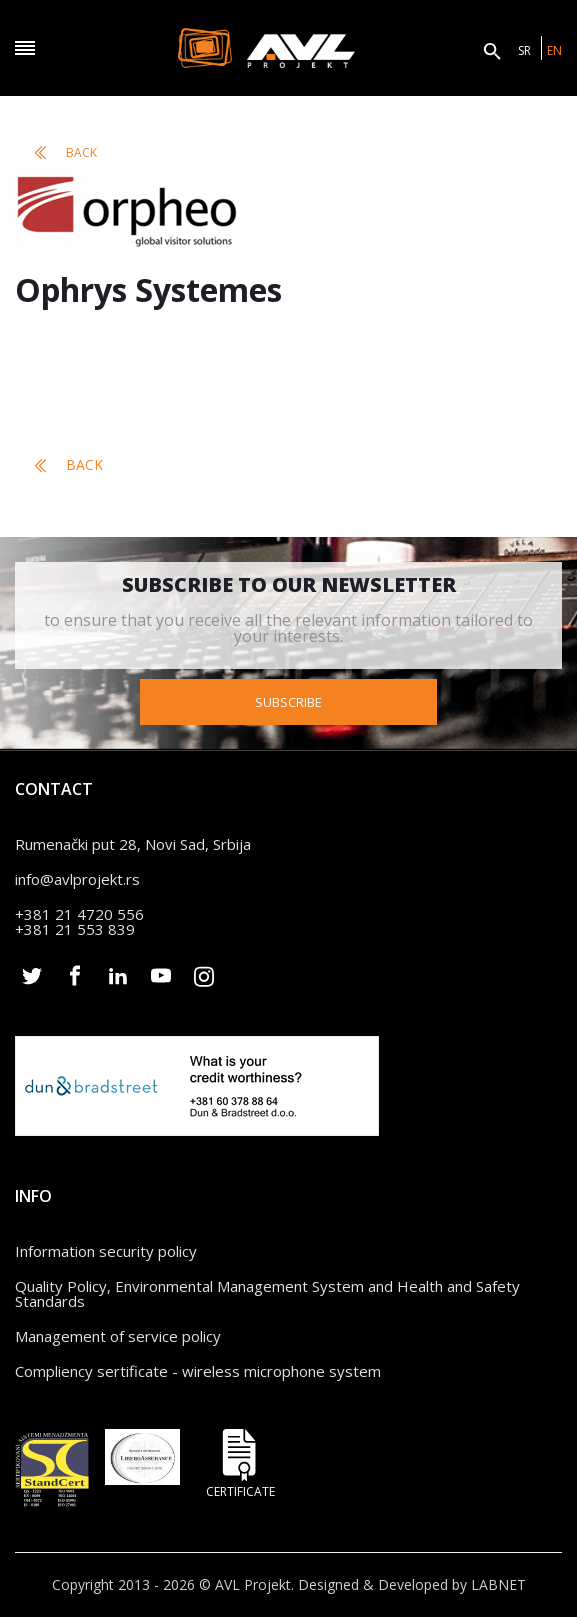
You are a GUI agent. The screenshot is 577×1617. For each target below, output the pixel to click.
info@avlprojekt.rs (77, 879)
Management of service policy (118, 1336)
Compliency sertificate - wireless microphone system (198, 1371)
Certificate (240, 1463)
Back (66, 152)
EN (554, 50)
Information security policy (106, 1251)
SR (524, 50)
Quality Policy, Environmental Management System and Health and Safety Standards (267, 1293)
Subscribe (288, 702)
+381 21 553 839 (75, 929)
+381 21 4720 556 (79, 914)
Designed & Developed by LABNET (412, 1584)
